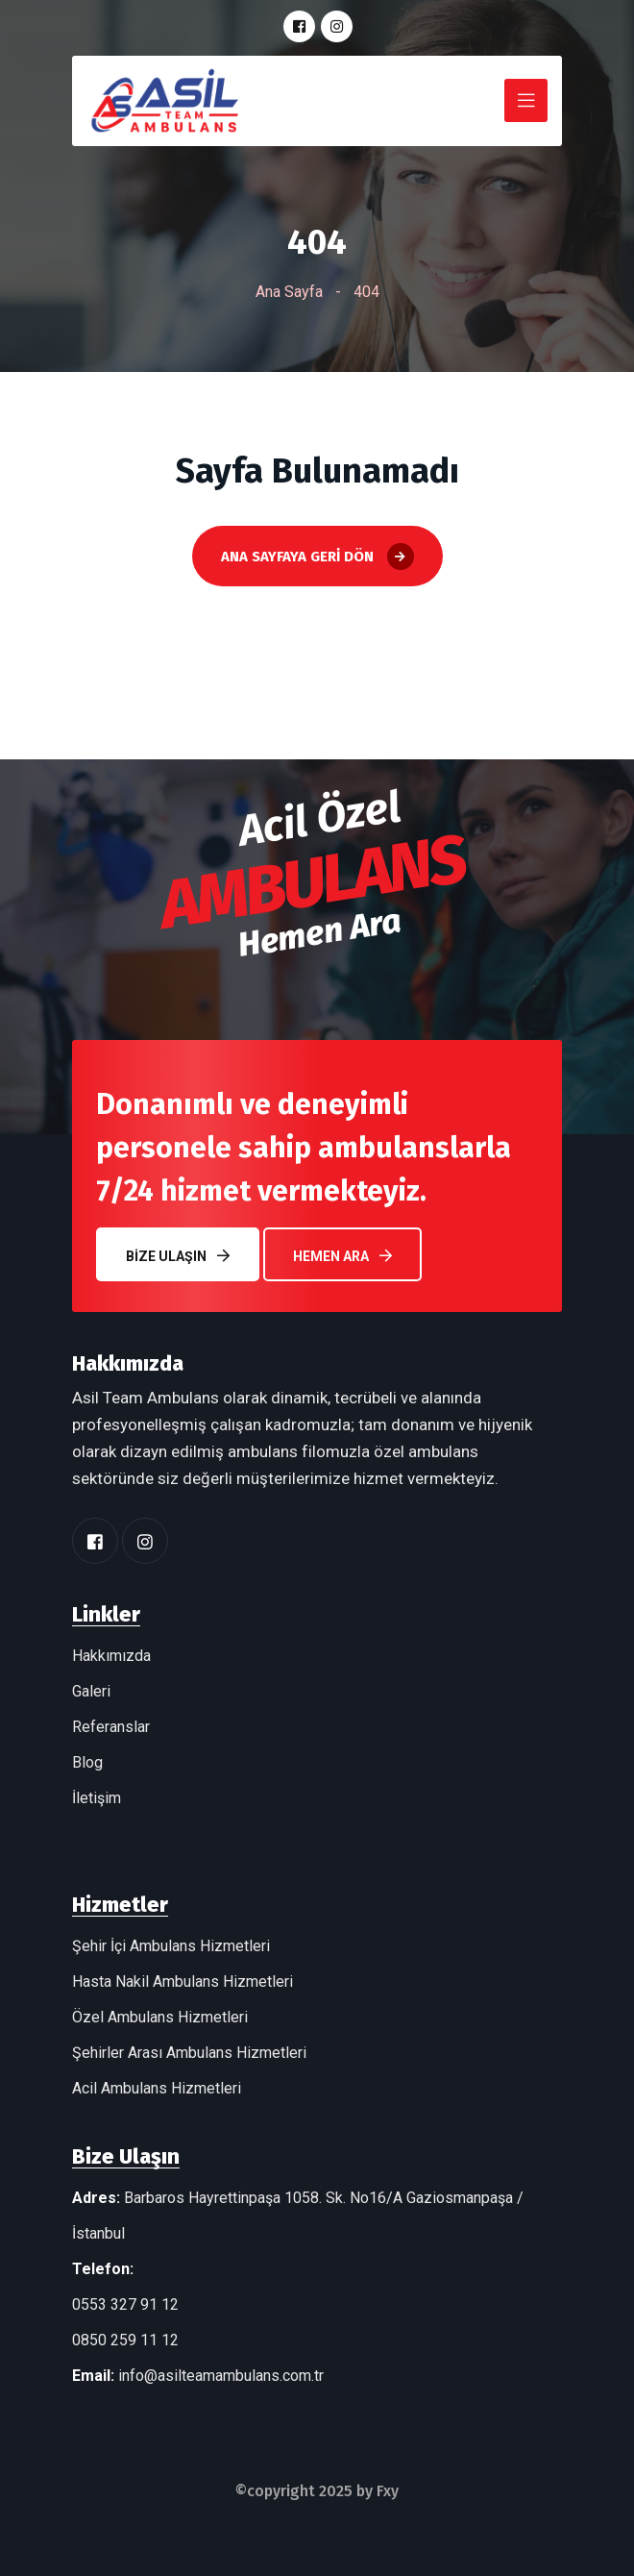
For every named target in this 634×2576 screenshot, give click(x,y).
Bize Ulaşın (178, 1255)
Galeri (91, 1691)
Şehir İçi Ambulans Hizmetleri (171, 1946)
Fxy (388, 2491)
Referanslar (111, 1727)
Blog (87, 1762)
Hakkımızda (111, 1656)
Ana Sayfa (289, 292)
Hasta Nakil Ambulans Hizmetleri (182, 1981)
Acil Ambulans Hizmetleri (156, 2088)
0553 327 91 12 (125, 2304)
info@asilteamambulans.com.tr (221, 2375)
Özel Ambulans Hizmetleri (160, 2017)
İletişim (96, 1798)
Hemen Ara (342, 1255)
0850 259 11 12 (125, 2340)
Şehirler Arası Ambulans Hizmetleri (189, 2052)
